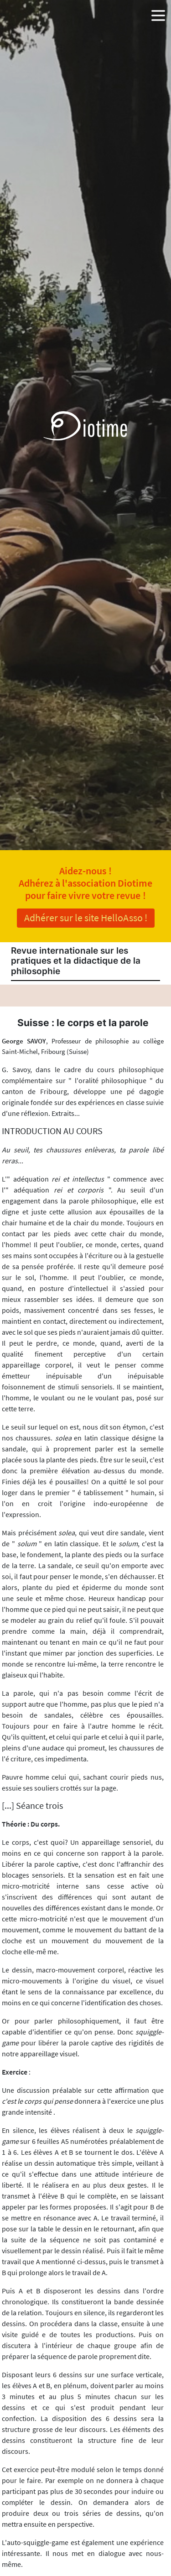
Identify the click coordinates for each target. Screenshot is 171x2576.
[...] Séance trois (32, 1805)
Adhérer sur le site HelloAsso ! (85, 917)
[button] (158, 13)
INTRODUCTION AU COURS (52, 1130)
